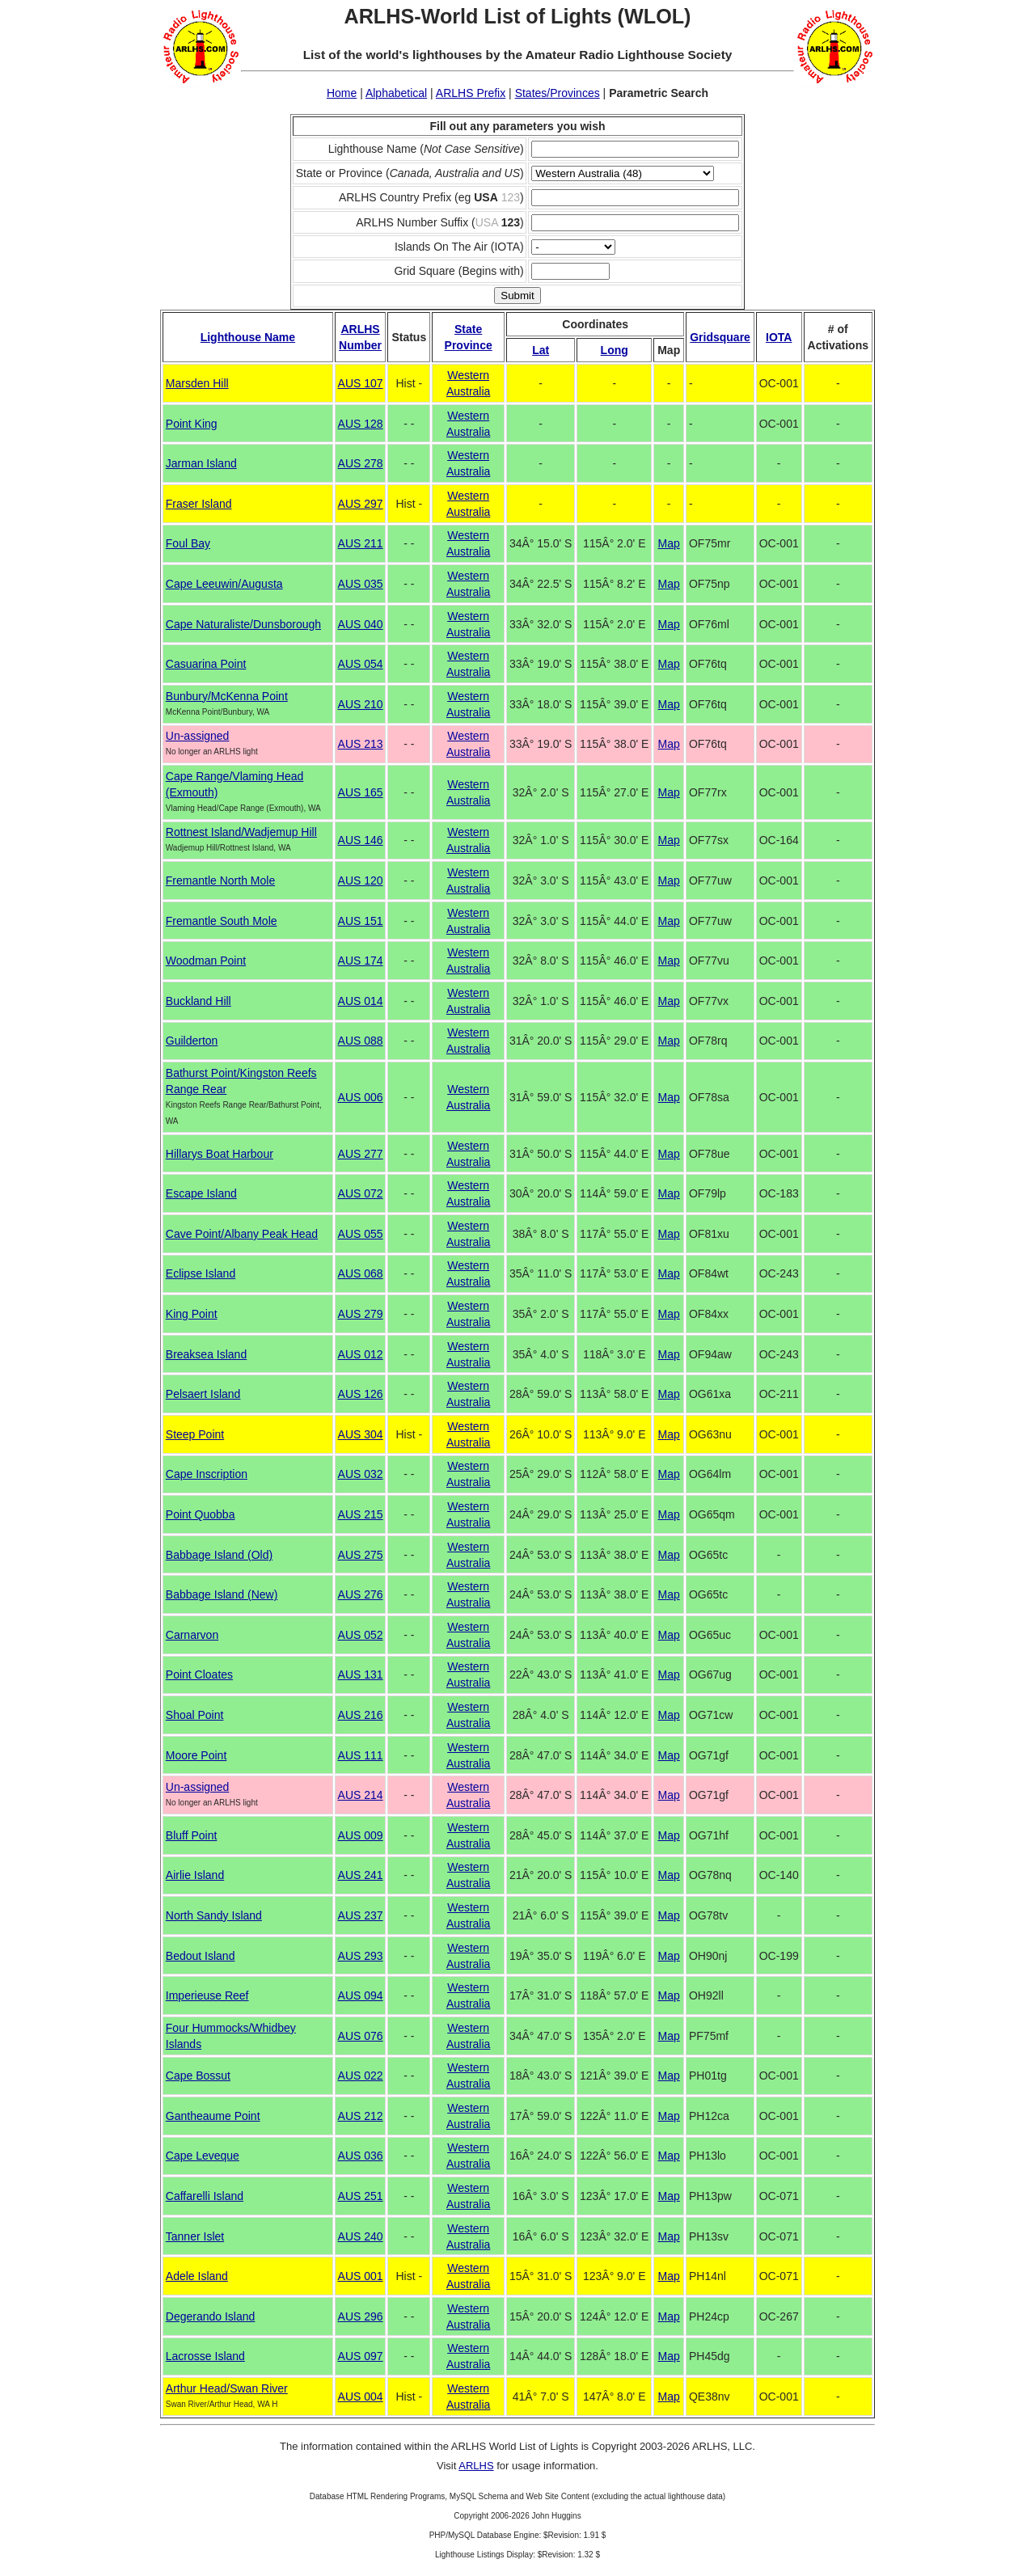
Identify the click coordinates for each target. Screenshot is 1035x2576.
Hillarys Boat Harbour (219, 1153)
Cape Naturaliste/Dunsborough (243, 624)
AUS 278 (360, 463)
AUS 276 (360, 1594)
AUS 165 (360, 792)
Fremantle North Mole (220, 880)
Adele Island (197, 2276)
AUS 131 (360, 1674)
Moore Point (196, 1755)
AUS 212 (360, 2115)
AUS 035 (360, 583)
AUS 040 (360, 624)
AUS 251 (360, 2196)
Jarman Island (201, 463)
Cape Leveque (202, 2155)
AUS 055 (360, 1233)
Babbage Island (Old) (219, 1554)
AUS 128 (360, 423)
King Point (192, 1313)
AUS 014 (360, 1001)
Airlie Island (195, 1875)
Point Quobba (200, 1514)
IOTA (779, 337)
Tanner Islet (195, 2236)
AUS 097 (360, 2356)
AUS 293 (360, 1955)
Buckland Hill (198, 1001)
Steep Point (195, 1434)
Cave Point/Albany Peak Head (242, 1233)
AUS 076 (360, 2035)
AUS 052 (360, 1634)
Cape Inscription (206, 1473)
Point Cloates (199, 1674)
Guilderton (192, 1040)
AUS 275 (360, 1554)
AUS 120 (360, 880)
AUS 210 (360, 704)
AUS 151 (360, 920)
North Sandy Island (214, 1915)
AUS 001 (360, 2276)
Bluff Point (192, 1835)
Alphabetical (396, 93)
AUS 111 (360, 1755)
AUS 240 (360, 2236)
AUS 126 (360, 1393)
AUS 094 (360, 1995)
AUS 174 (360, 960)
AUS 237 (360, 1915)
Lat (540, 350)
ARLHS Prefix (470, 93)
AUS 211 (360, 543)
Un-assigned (198, 735)
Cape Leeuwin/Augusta (224, 583)
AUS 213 (360, 743)
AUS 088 (360, 1040)
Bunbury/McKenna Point (227, 696)
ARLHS (475, 2466)
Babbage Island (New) (222, 1594)
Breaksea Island (206, 1354)
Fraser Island (199, 503)
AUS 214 (360, 1794)
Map (669, 543)
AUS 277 (360, 1153)
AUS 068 (360, 1273)
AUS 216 (360, 1714)
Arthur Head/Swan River (227, 2388)
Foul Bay (188, 543)
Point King (192, 423)
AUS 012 (360, 1354)
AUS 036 (360, 2155)
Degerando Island (211, 2316)
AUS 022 (360, 2075)
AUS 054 (360, 663)
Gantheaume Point (213, 2115)
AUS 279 (360, 1313)
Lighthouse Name (248, 337)
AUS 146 (360, 840)
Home (342, 93)
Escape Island (201, 1193)
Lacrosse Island (205, 2356)
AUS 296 (360, 2316)
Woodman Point (206, 960)
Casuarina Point (206, 663)
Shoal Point (195, 1714)
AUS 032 (360, 1473)
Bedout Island (200, 1955)
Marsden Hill (197, 383)
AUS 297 (360, 503)
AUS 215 (360, 1514)
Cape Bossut (198, 2075)
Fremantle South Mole (221, 920)
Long (614, 350)
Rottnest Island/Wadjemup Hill (241, 832)
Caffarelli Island (204, 2196)
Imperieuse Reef (207, 1995)
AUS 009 (360, 1835)
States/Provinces (557, 93)
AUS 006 (360, 1097)
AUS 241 (360, 1875)
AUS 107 (360, 383)
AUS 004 (360, 2396)
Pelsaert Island (203, 1393)
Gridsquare (720, 337)
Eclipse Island (200, 1273)
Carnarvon (192, 1634)
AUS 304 (360, 1434)
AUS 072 (360, 1193)
